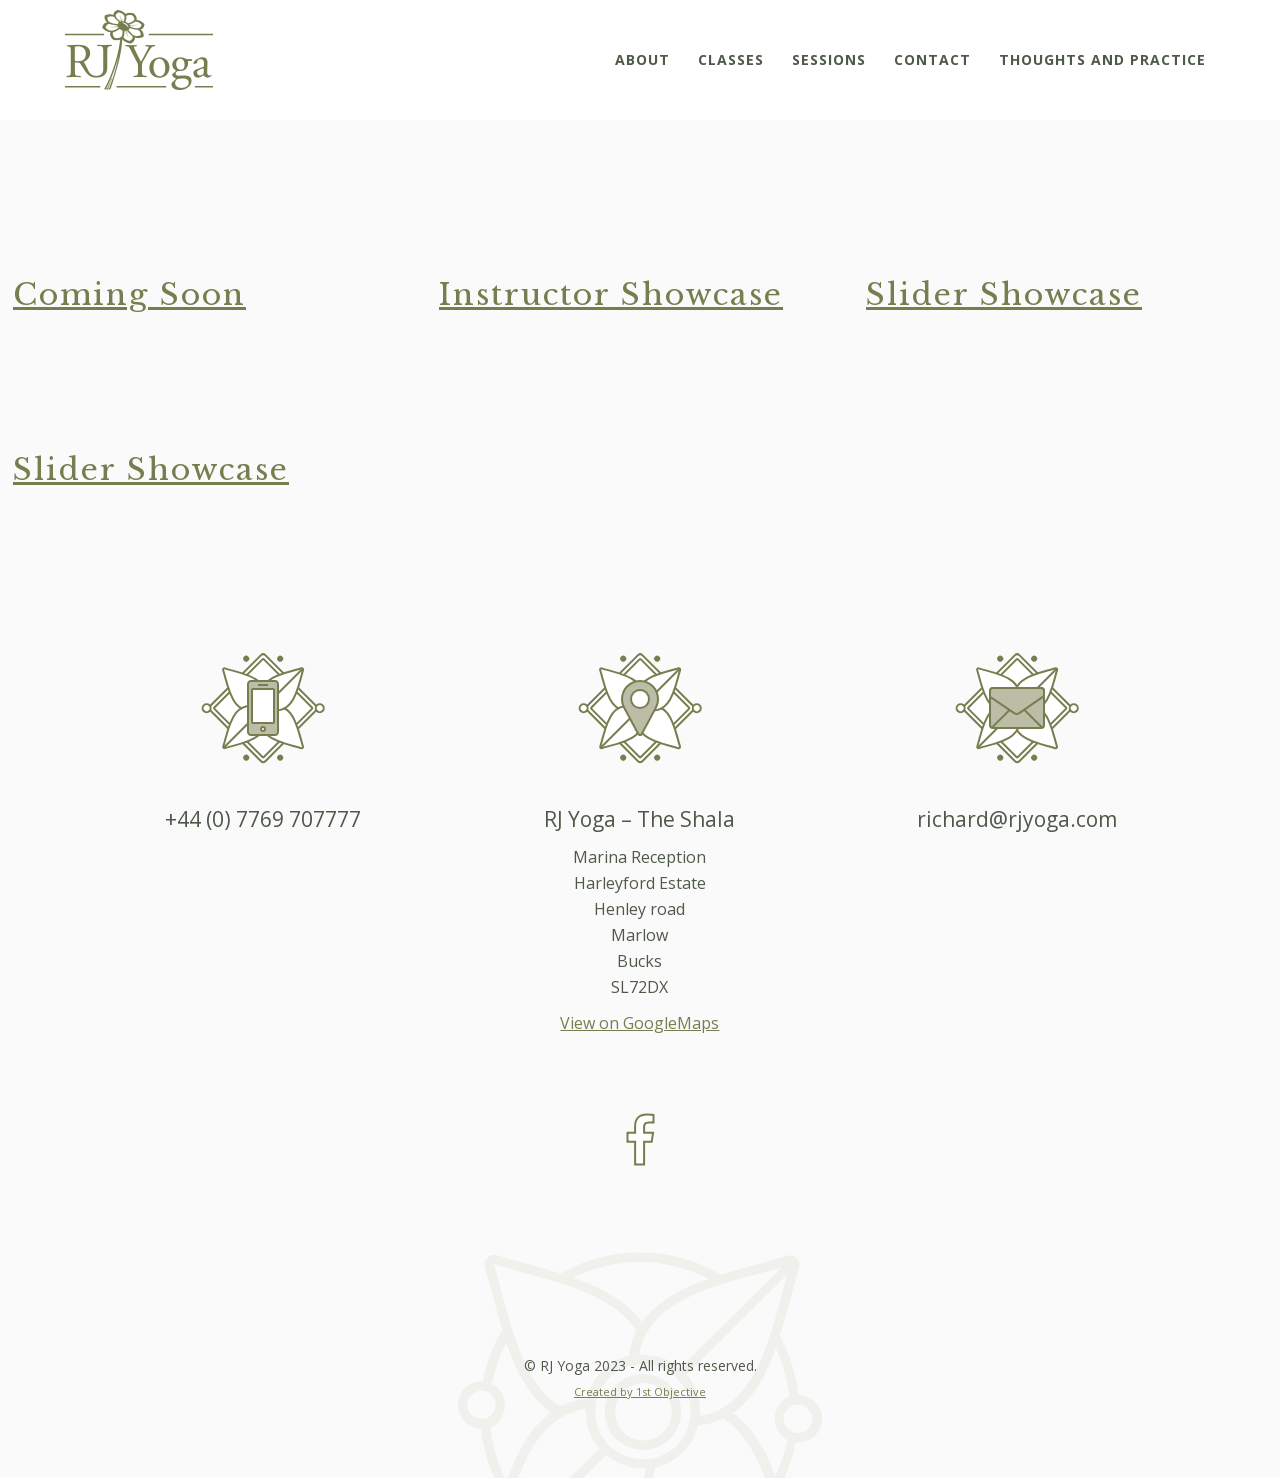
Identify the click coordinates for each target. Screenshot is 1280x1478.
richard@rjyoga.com (1017, 819)
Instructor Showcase (611, 294)
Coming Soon (129, 294)
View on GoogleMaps (639, 1023)
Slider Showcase (1004, 294)
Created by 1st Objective (640, 1391)
